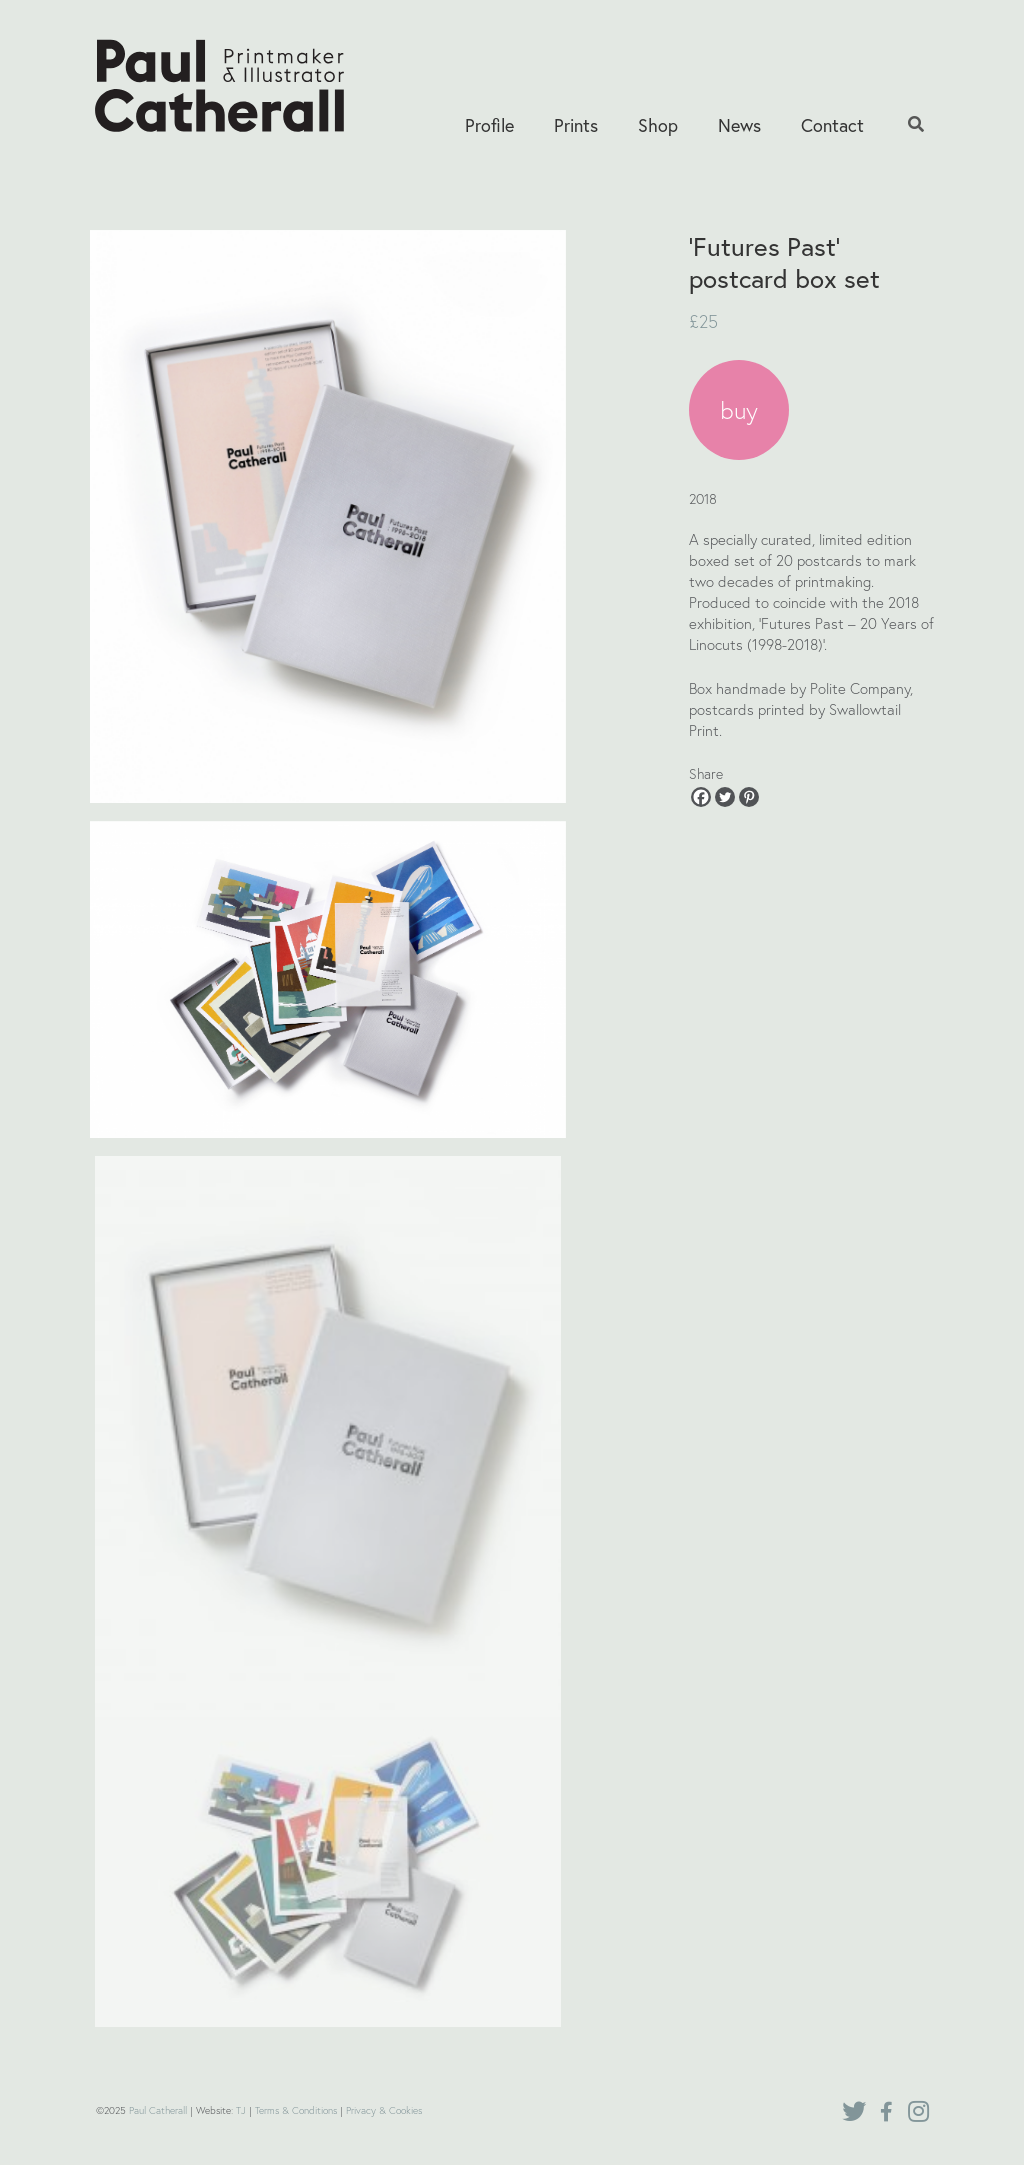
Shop (658, 125)
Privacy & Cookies (384, 2110)
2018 (703, 498)
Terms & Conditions (296, 2110)
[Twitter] (725, 797)
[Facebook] (701, 797)
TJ (241, 2110)
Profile (489, 125)
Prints (576, 125)
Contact (832, 125)
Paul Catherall (158, 2110)
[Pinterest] (749, 797)
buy (739, 410)
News (739, 125)
